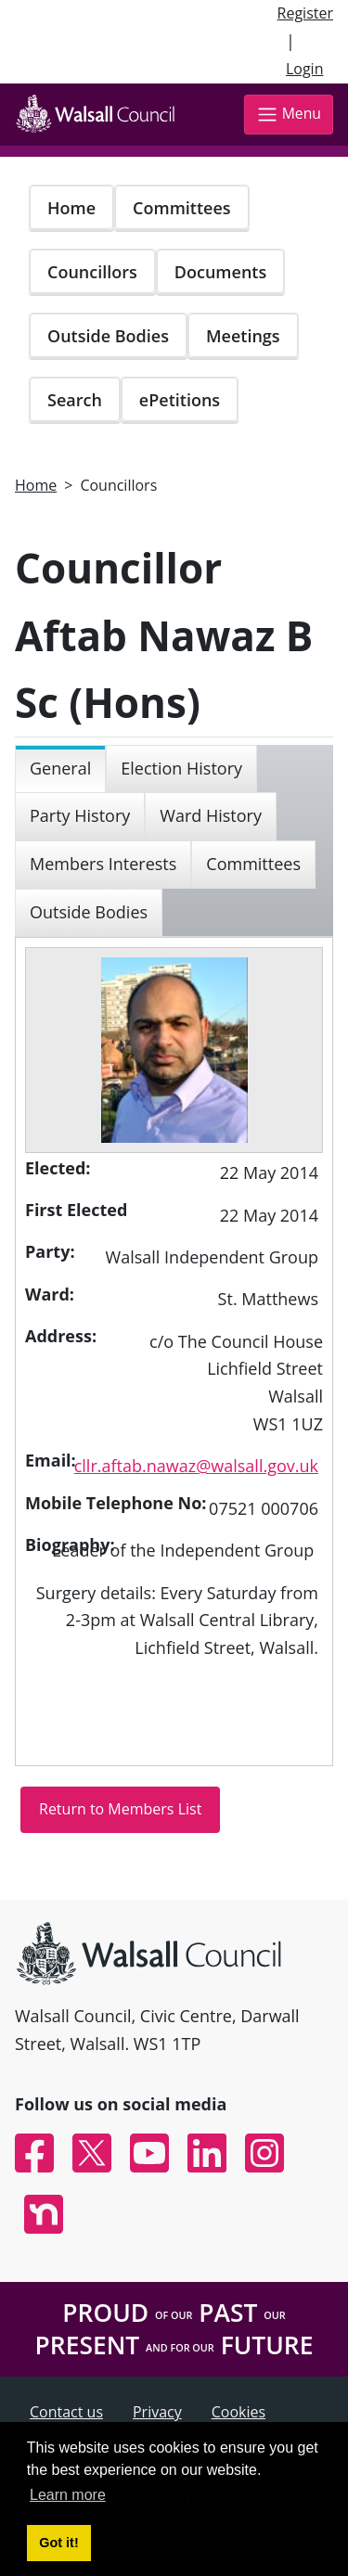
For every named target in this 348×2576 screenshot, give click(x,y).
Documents (220, 272)
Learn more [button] (68, 2495)
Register (305, 13)
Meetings (243, 336)
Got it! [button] (58, 2542)
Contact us (66, 2412)
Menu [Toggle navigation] (288, 114)
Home (71, 208)
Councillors (92, 272)
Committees (182, 208)
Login (305, 68)
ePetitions (179, 400)
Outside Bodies (108, 336)
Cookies (238, 2412)
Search (74, 400)
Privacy (157, 2412)
